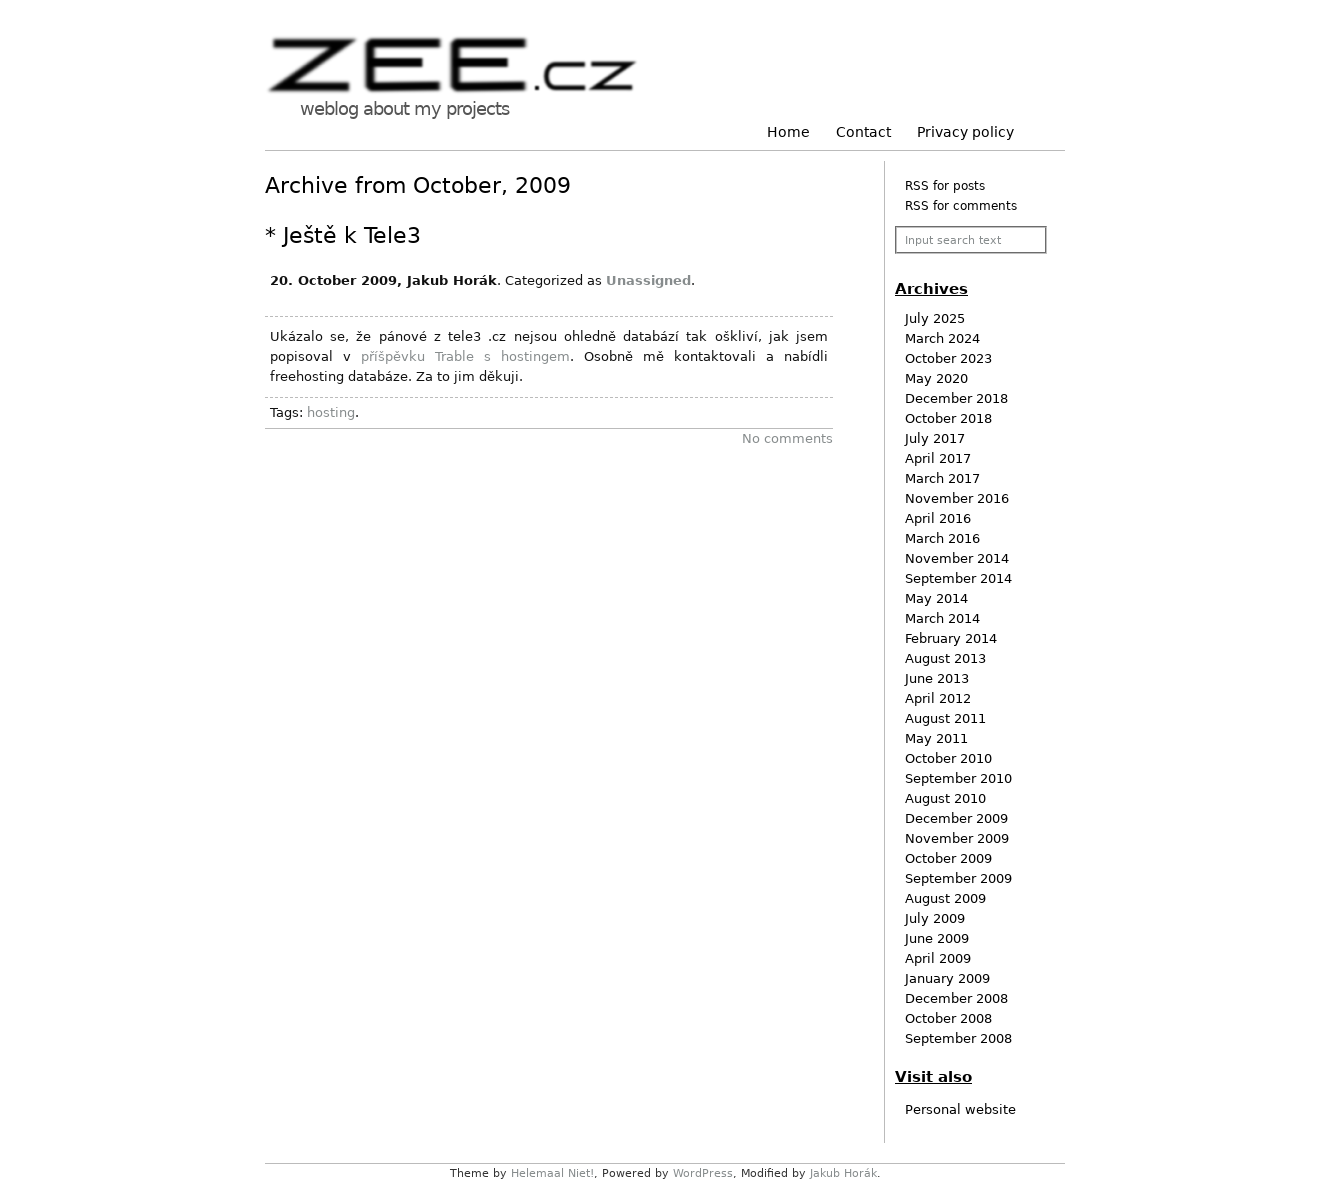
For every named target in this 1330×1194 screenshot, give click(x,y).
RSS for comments (961, 206)
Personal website (960, 1109)
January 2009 (947, 978)
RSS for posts (945, 186)
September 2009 (958, 878)
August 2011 (945, 718)
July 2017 (935, 438)
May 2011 (936, 738)
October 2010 (948, 758)
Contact (863, 132)
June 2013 (937, 678)
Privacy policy (965, 132)
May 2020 (936, 378)
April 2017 (938, 458)
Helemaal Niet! (552, 1173)
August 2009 (945, 898)
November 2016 (957, 498)
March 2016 (942, 538)
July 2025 (935, 318)
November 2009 (957, 838)
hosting (331, 412)
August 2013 (945, 658)
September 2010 (958, 778)
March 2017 (942, 478)
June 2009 (937, 938)
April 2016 (938, 518)
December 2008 (956, 998)
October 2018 (948, 418)
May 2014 (936, 598)
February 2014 (951, 638)
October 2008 (948, 1018)
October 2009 (948, 858)
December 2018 (956, 398)
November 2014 (957, 558)
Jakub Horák (843, 1173)
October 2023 (948, 358)
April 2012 (938, 698)
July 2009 (935, 918)
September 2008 (958, 1038)
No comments (787, 438)
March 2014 (942, 618)
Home (788, 132)
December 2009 (956, 818)
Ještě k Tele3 (352, 235)
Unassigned (648, 280)
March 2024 (942, 338)
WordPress (703, 1173)
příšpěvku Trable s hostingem (465, 356)
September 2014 (958, 578)
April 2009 (938, 958)
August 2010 (945, 798)
